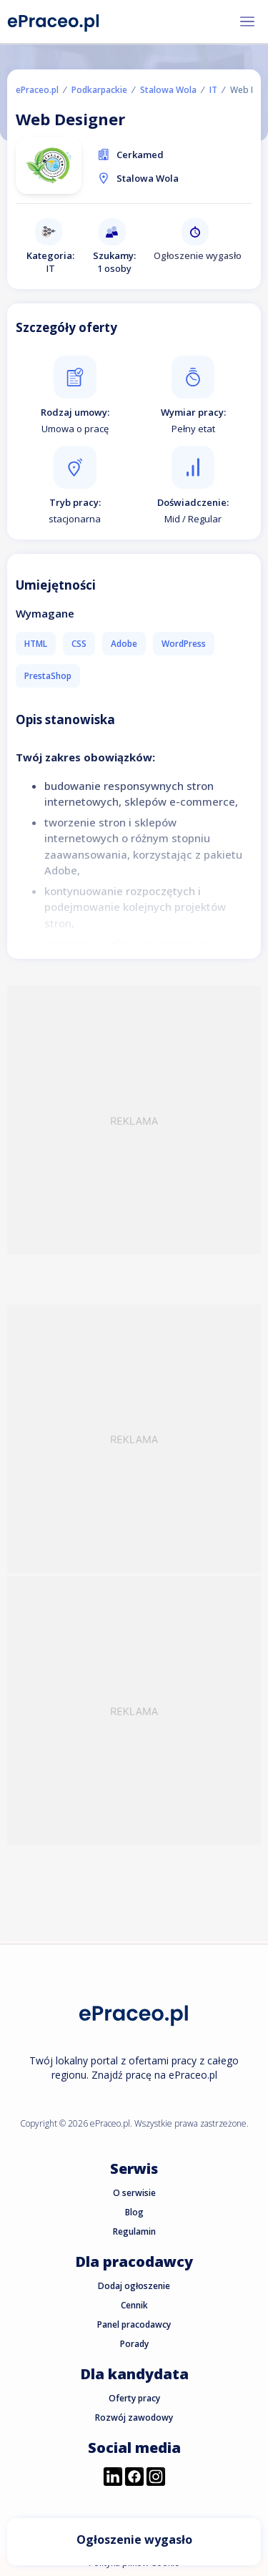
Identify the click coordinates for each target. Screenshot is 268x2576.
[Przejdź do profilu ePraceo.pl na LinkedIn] (113, 2478)
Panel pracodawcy (134, 2324)
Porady (134, 2344)
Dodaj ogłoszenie (134, 2286)
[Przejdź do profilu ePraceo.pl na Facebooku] (134, 2478)
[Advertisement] (134, 1120)
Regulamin (134, 2231)
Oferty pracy (134, 2398)
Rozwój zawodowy (134, 2417)
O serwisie (134, 2193)
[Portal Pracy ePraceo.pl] (53, 20)
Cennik (134, 2305)
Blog (134, 2212)
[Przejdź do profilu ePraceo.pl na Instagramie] (156, 2478)
